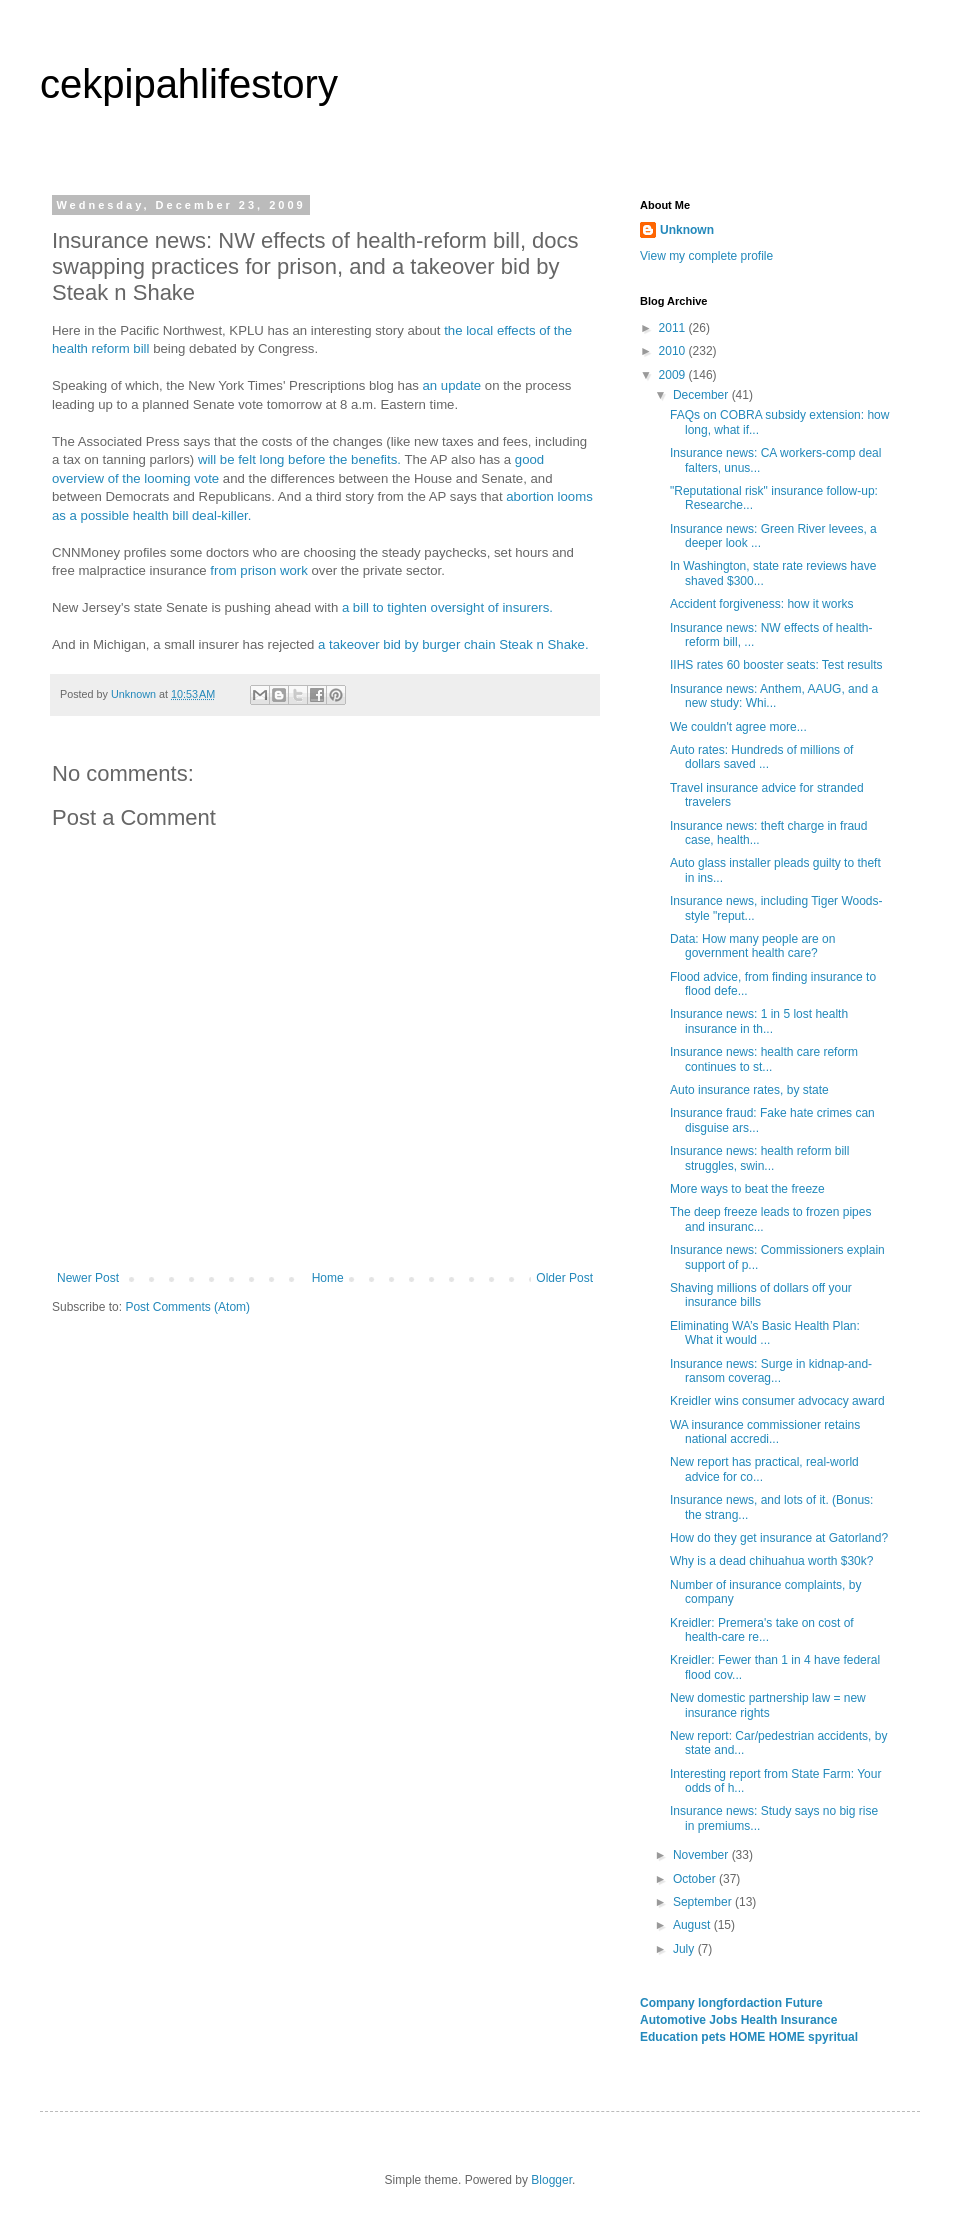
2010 (674, 351)
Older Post (564, 1278)
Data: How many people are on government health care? (752, 946)
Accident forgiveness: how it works (761, 604)
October (696, 1879)
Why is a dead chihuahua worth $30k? (771, 1561)
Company (669, 2003)
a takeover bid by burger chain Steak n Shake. (453, 644)
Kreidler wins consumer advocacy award (777, 1401)
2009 (674, 375)
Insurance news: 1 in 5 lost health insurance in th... (759, 1021)
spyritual (833, 2037)
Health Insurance (789, 2020)
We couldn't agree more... (738, 727)
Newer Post (88, 1278)
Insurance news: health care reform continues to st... (764, 1059)
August (693, 1925)
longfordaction (741, 2003)
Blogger (551, 2180)
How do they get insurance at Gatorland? (779, 1538)
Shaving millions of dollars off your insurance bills (761, 1295)
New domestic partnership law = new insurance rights (768, 1705)
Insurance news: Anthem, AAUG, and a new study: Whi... (774, 696)
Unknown (687, 230)
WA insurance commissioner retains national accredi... (765, 1432)
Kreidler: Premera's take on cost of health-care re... (762, 1630)
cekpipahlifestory (189, 84)
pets (715, 2037)
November (702, 1855)
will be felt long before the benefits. (299, 459)
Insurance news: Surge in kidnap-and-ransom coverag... (771, 1371)
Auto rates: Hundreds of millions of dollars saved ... (761, 757)
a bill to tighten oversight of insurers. (447, 607)
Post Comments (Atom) (187, 1307)
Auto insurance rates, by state (749, 1090)
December (702, 395)
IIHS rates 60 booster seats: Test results (776, 665)
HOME (748, 2037)
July (685, 1949)
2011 (674, 328)
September (704, 1902)
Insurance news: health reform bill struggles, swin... (759, 1158)
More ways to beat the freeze (747, 1189)
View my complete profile (706, 256)
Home (328, 1278)
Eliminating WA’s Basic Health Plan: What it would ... (765, 1333)
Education (670, 2037)
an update (452, 385)
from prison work (258, 570)
